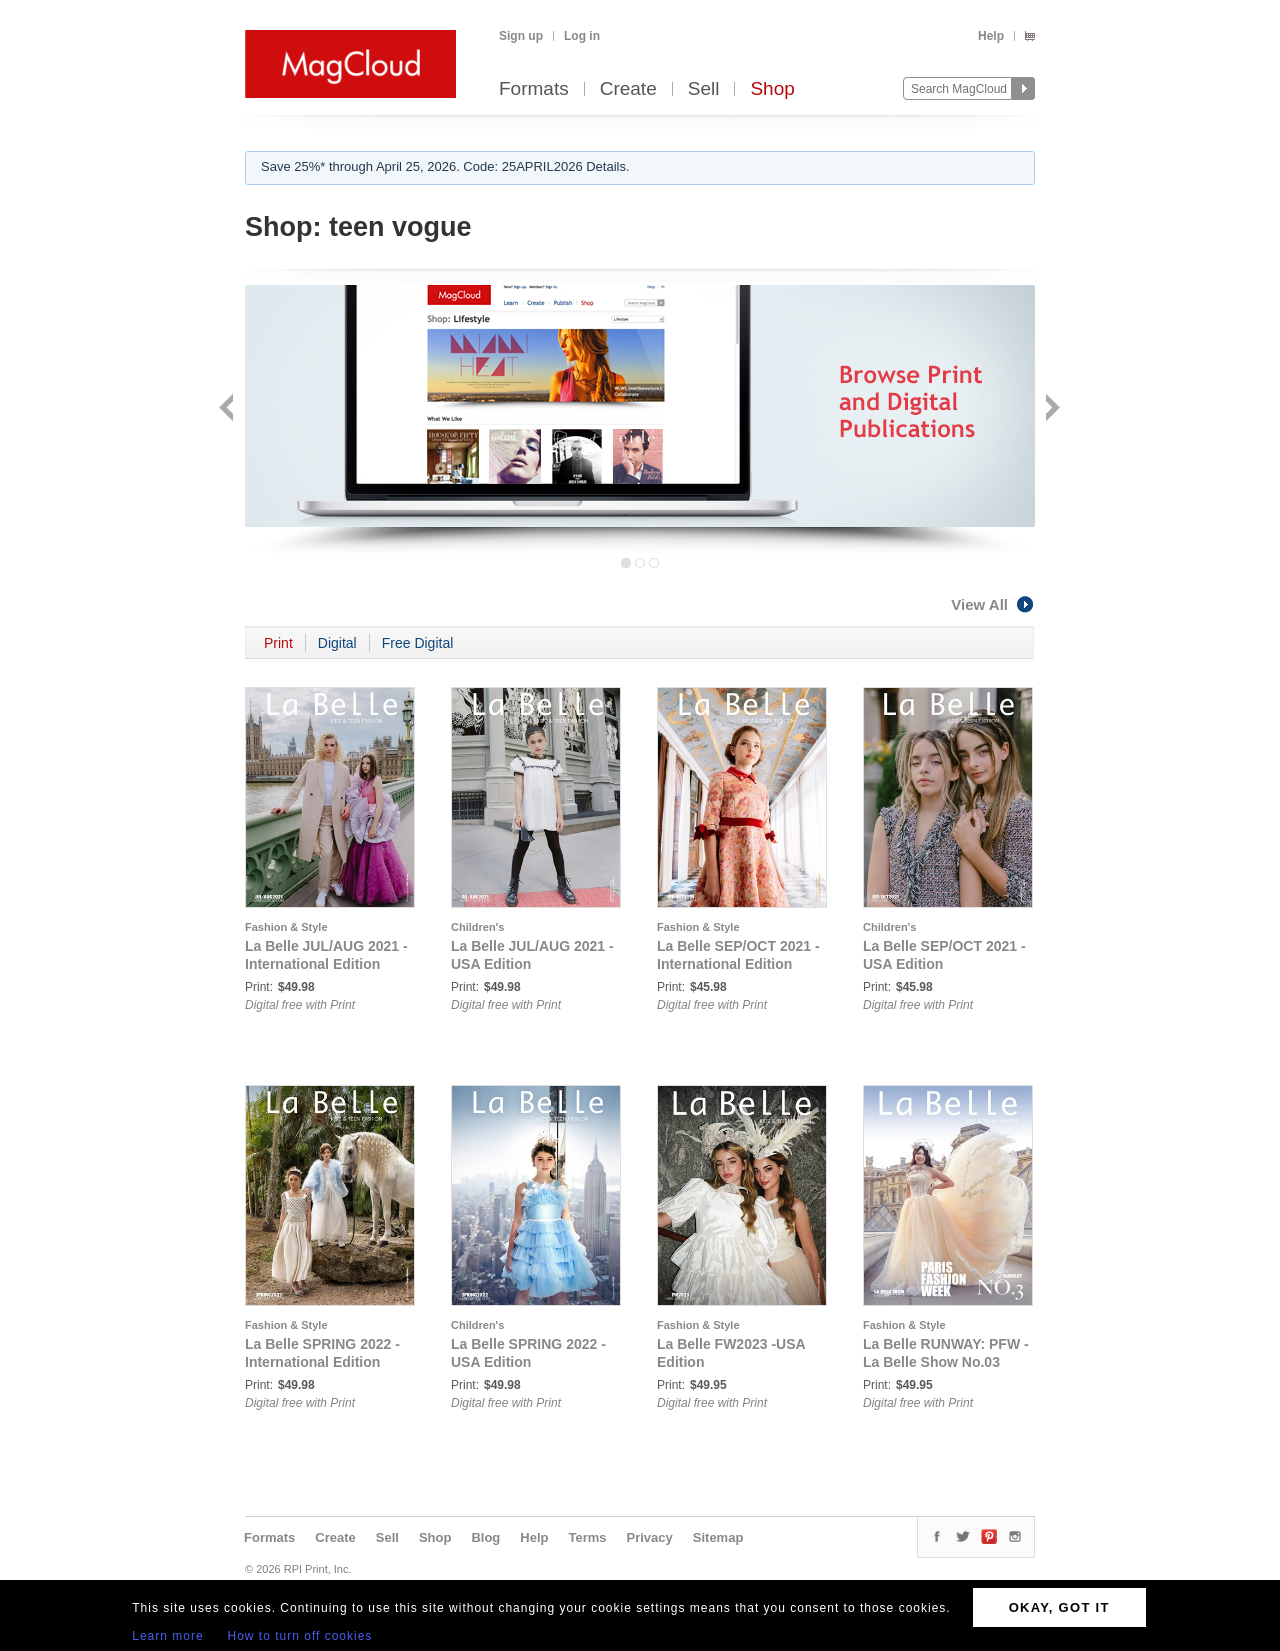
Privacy (650, 1537)
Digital (337, 643)
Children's (477, 927)
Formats (534, 89)
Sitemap (718, 1537)
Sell (704, 89)
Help (991, 36)
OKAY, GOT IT (1059, 1607)
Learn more (167, 1636)
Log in (582, 36)
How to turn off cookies (300, 1636)
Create (628, 89)
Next (1050, 409)
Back (228, 409)
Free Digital (418, 643)
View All (993, 604)
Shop (772, 89)
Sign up (521, 36)
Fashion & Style (286, 927)
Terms (587, 1537)
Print (278, 643)
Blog (485, 1537)
